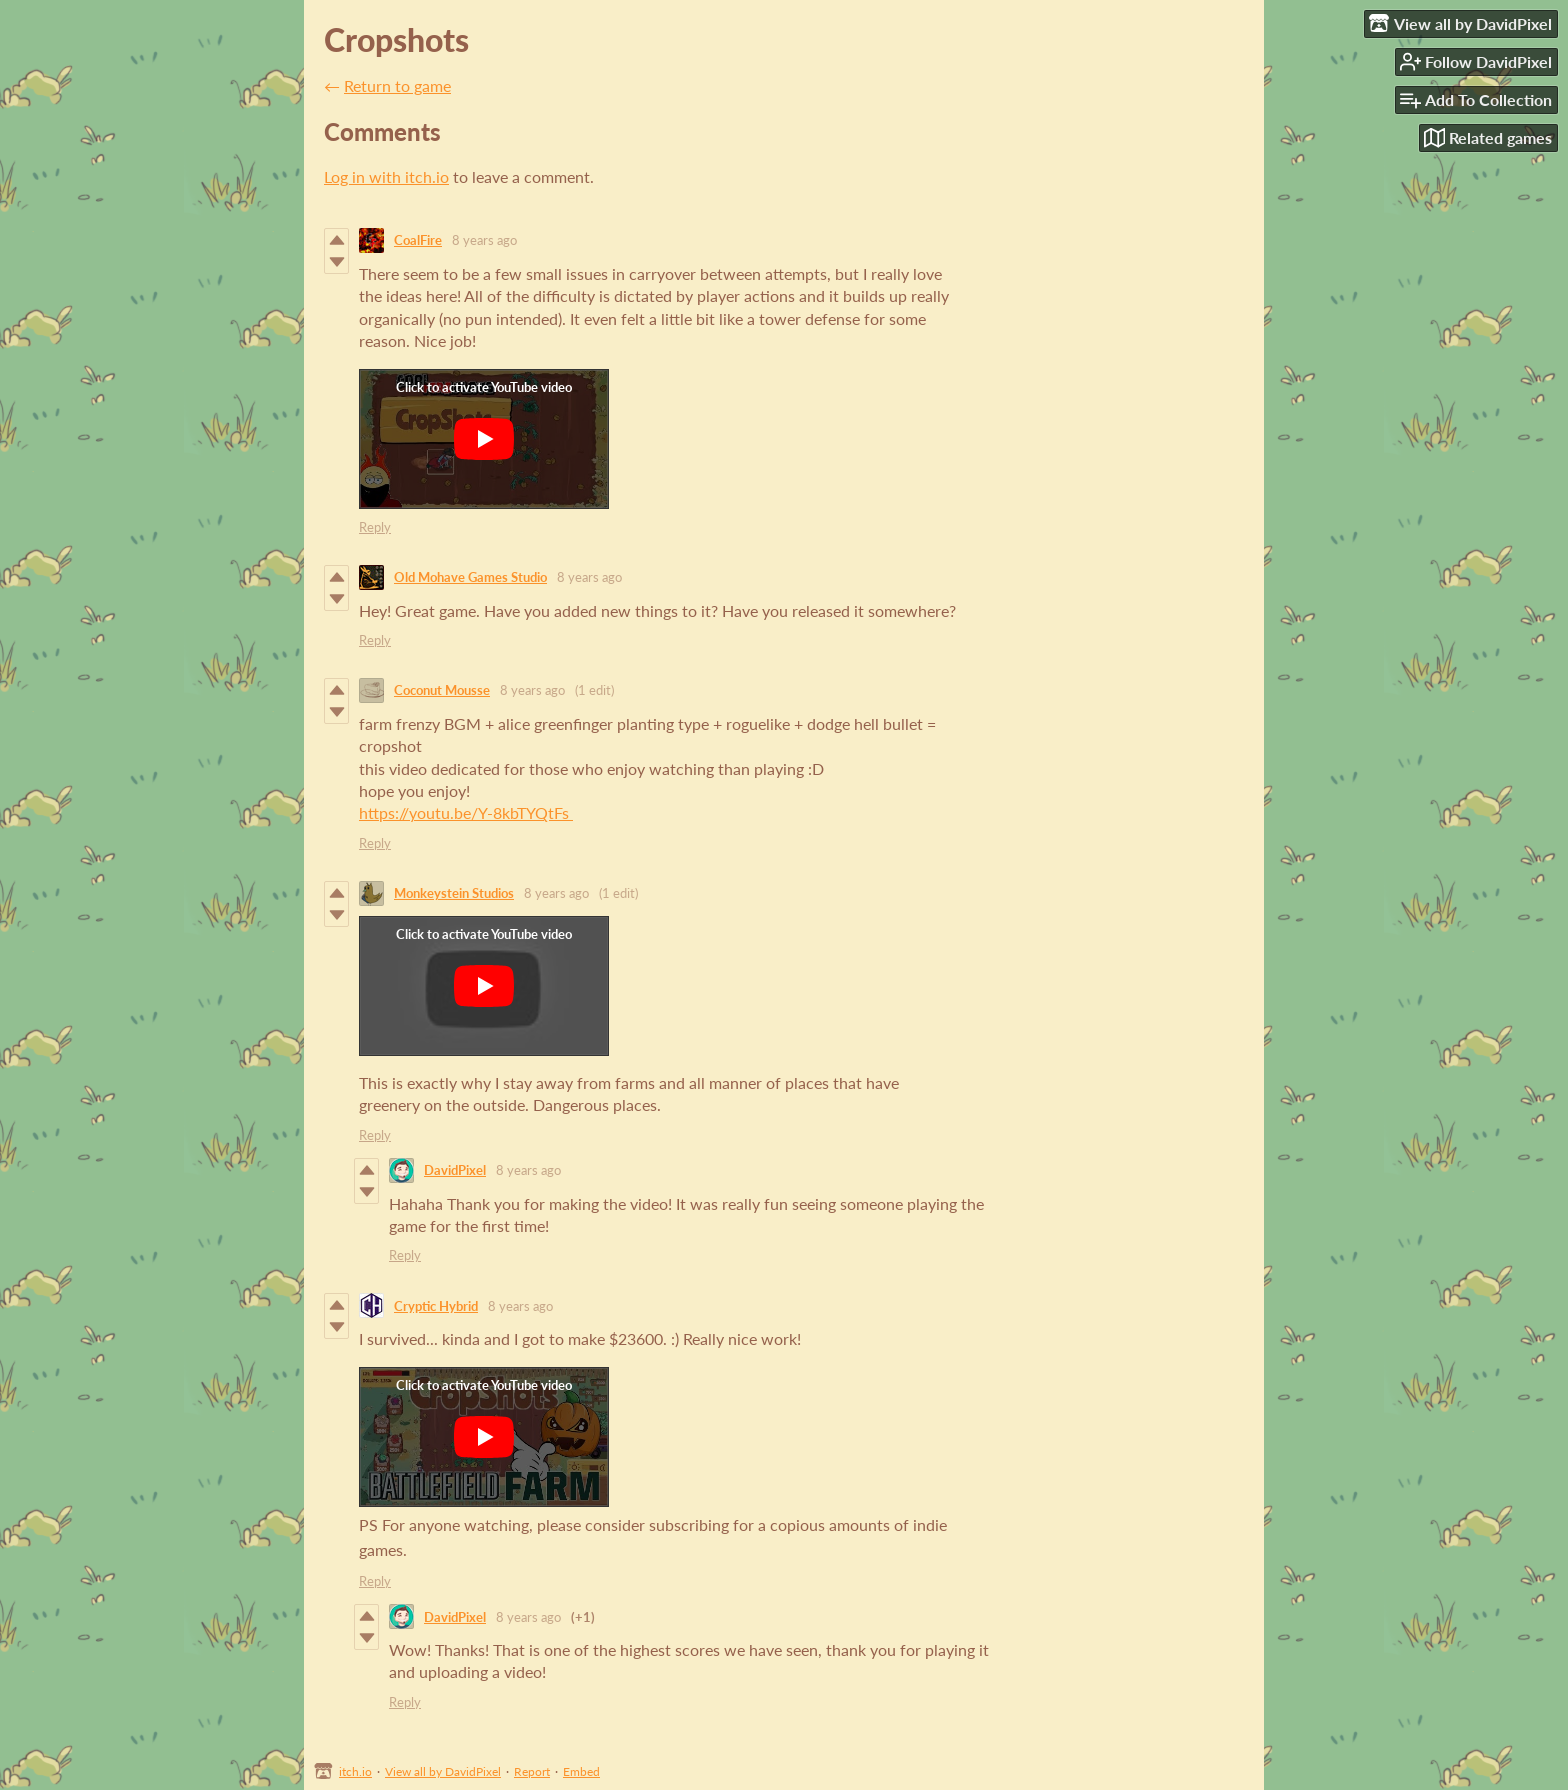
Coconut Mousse (442, 690)
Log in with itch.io (386, 176)
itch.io (355, 1771)
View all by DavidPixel (443, 1771)
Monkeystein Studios (454, 893)
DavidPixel (455, 1170)
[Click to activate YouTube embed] (484, 439)
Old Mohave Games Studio (470, 577)
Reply (375, 527)
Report (532, 1771)
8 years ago (484, 240)
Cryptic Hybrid (436, 1306)
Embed (581, 1771)
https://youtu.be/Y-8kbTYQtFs (466, 812)
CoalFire (418, 240)
